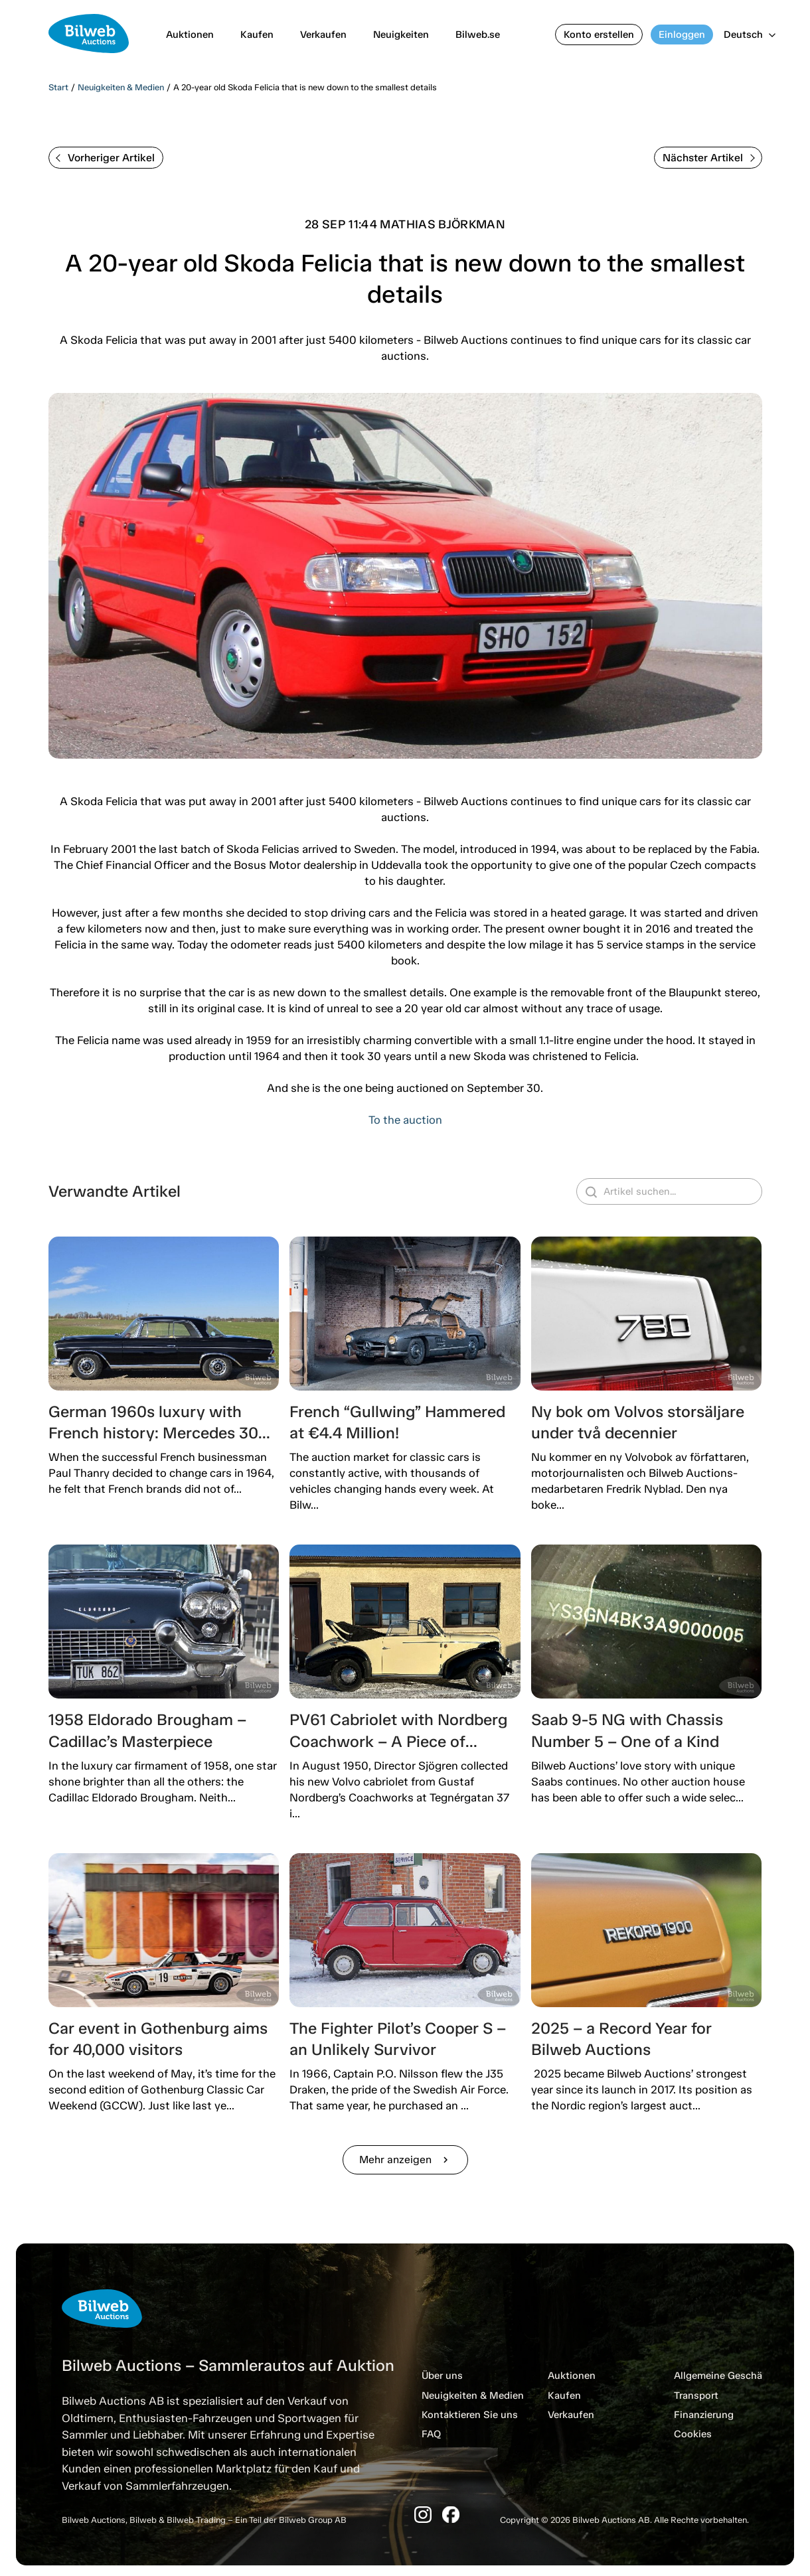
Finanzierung (704, 2415)
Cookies (693, 2434)
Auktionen (190, 34)
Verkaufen (323, 34)
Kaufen (257, 34)
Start (58, 87)
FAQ (431, 2434)
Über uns (442, 2376)
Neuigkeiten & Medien (121, 87)
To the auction (405, 1119)
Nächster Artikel (709, 157)
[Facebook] (450, 2514)
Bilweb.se (477, 34)
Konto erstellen (599, 34)
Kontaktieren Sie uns (470, 2415)
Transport (696, 2395)
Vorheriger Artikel (105, 157)
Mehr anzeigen (405, 2159)
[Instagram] (423, 2514)
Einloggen (682, 34)
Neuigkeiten (401, 34)
